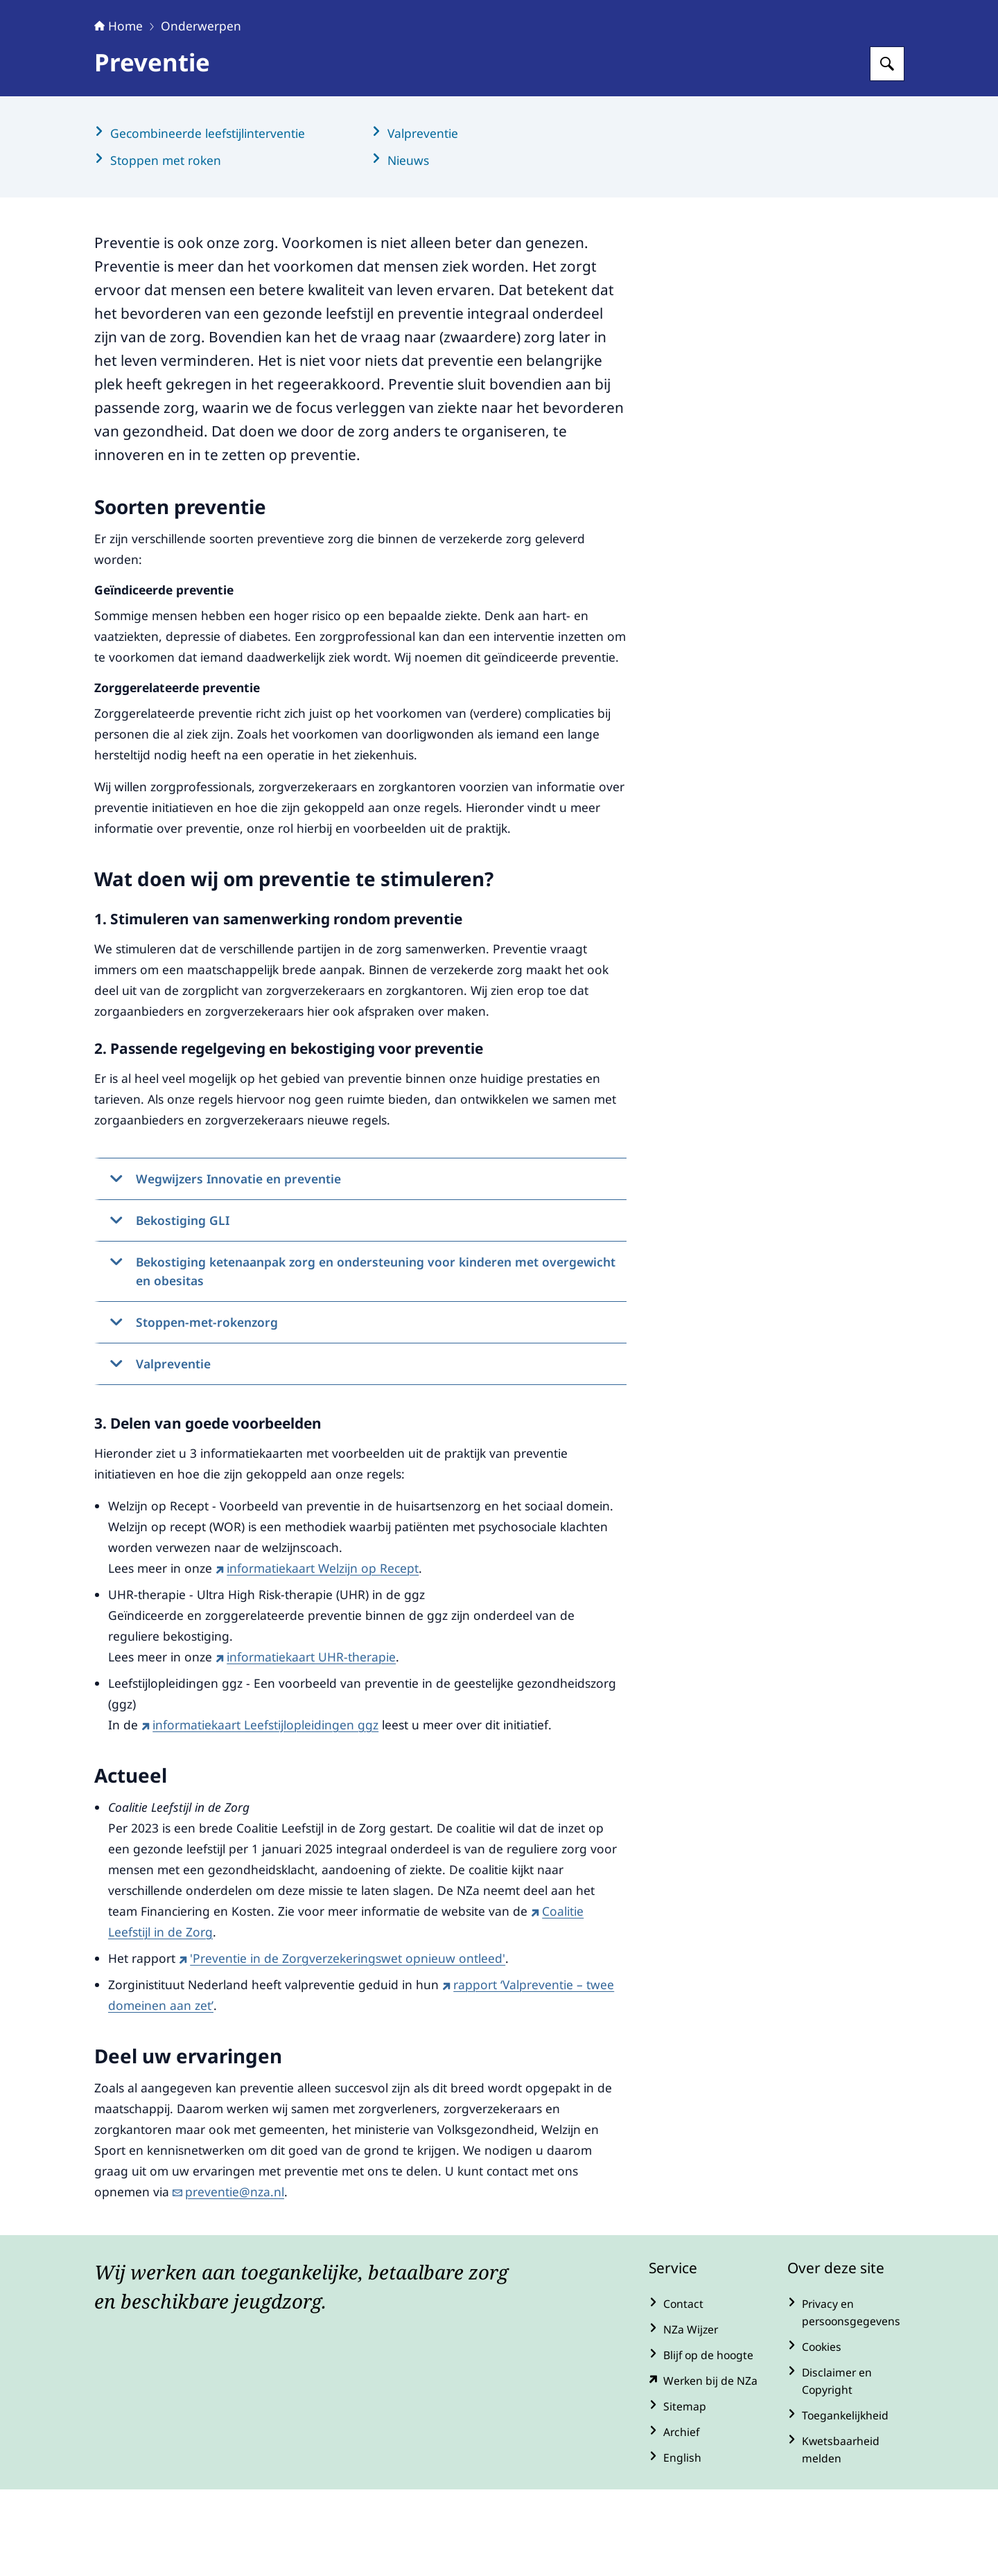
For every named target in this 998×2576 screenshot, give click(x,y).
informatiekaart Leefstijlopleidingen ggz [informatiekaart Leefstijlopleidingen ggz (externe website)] (259, 1811)
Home (118, 112)
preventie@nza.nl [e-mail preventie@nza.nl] (228, 2278)
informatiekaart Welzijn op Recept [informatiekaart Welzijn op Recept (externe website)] (317, 1654)
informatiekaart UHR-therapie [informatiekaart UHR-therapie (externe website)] (306, 1743)
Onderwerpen (201, 112)
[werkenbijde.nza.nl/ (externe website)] (707, 2467)
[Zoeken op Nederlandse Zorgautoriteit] (887, 150)
